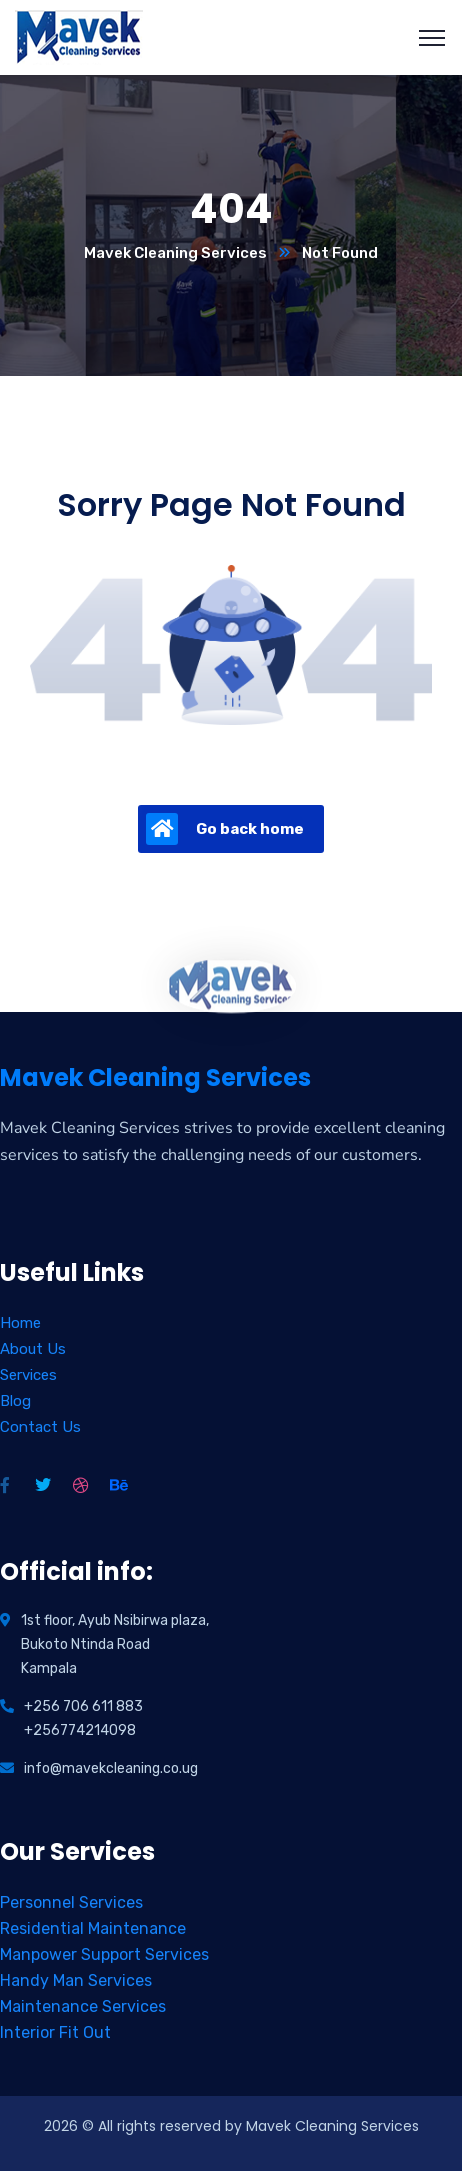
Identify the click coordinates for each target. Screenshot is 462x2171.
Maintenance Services (83, 2006)
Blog (15, 1401)
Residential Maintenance (93, 1928)
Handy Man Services (76, 1980)
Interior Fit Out (55, 2032)
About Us (33, 1349)
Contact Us (40, 1427)
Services (28, 1375)
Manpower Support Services (104, 1954)
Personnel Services (71, 1902)
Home (20, 1323)
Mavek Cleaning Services (175, 253)
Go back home (225, 829)
